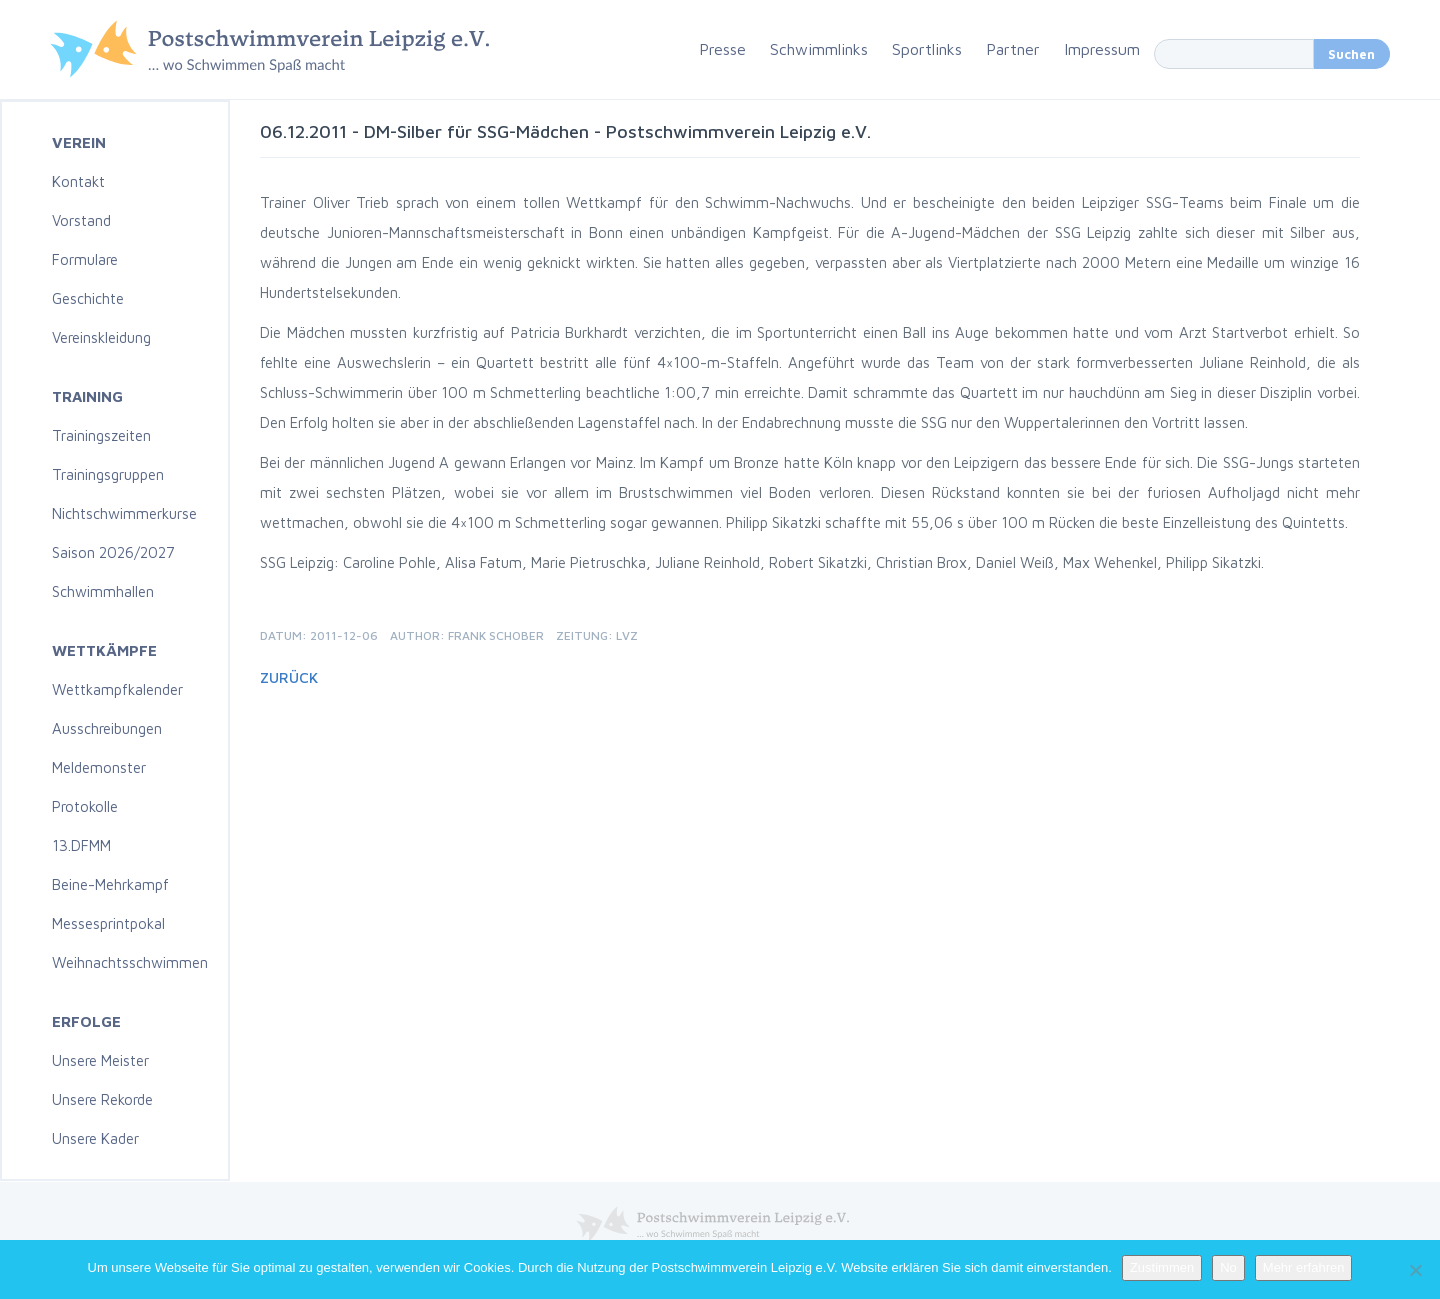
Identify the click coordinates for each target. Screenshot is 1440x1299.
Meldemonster (99, 767)
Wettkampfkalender (117, 689)
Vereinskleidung (101, 337)
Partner (1013, 49)
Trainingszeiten (101, 435)
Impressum (1102, 49)
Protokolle (85, 806)
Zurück (289, 677)
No (1228, 1267)
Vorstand (81, 220)
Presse (722, 49)
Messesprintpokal (108, 923)
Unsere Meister (100, 1060)
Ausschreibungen (107, 728)
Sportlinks (927, 49)
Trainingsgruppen (108, 474)
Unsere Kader (95, 1138)
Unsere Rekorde (102, 1099)
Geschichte (88, 298)
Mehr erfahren (1304, 1267)
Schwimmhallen (103, 591)
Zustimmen (1162, 1267)
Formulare (85, 259)
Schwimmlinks (819, 49)
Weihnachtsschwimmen (130, 962)
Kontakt (78, 181)
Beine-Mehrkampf (110, 884)
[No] (1415, 1270)
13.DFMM (81, 845)
